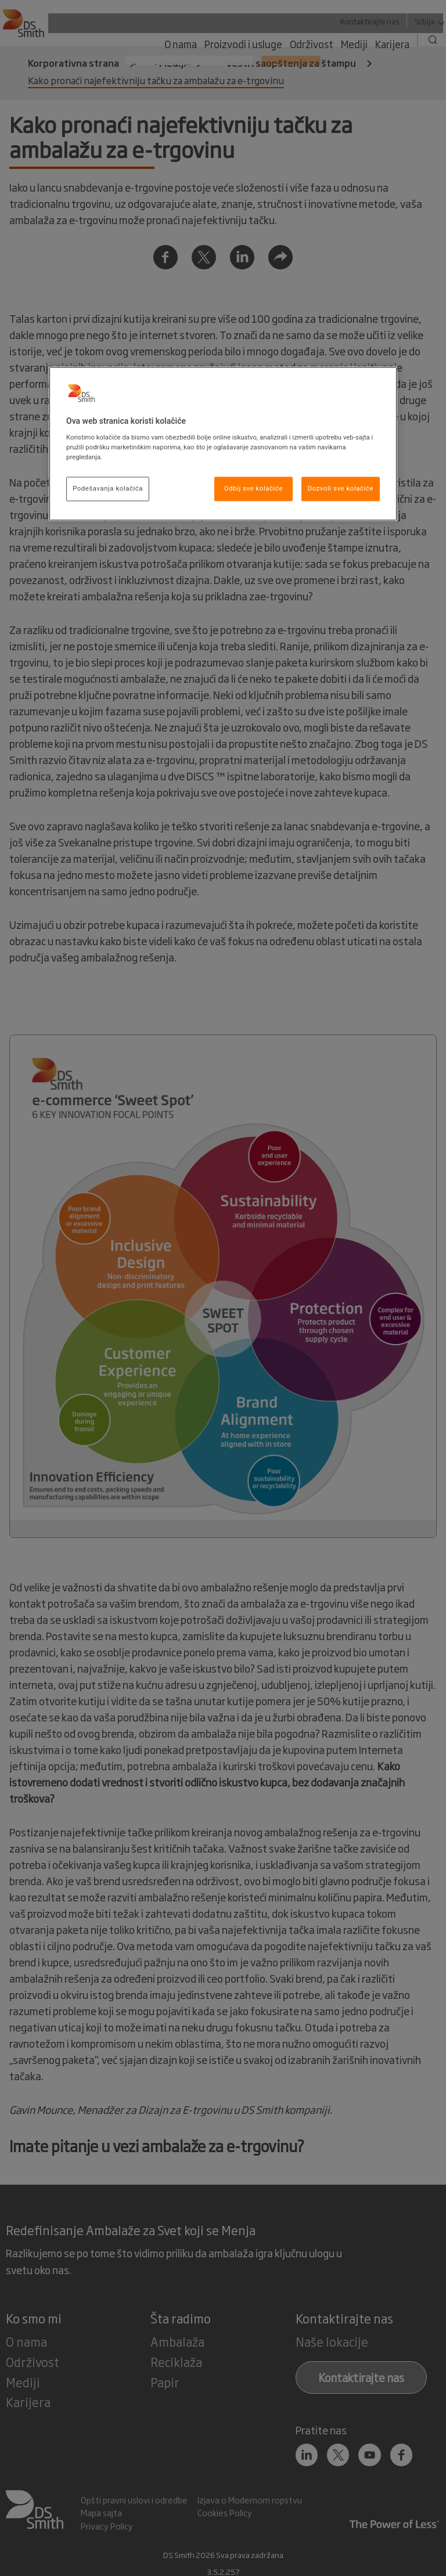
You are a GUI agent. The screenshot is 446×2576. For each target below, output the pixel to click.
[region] (223, 443)
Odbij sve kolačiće (253, 489)
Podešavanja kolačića (108, 489)
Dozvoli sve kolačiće (340, 489)
